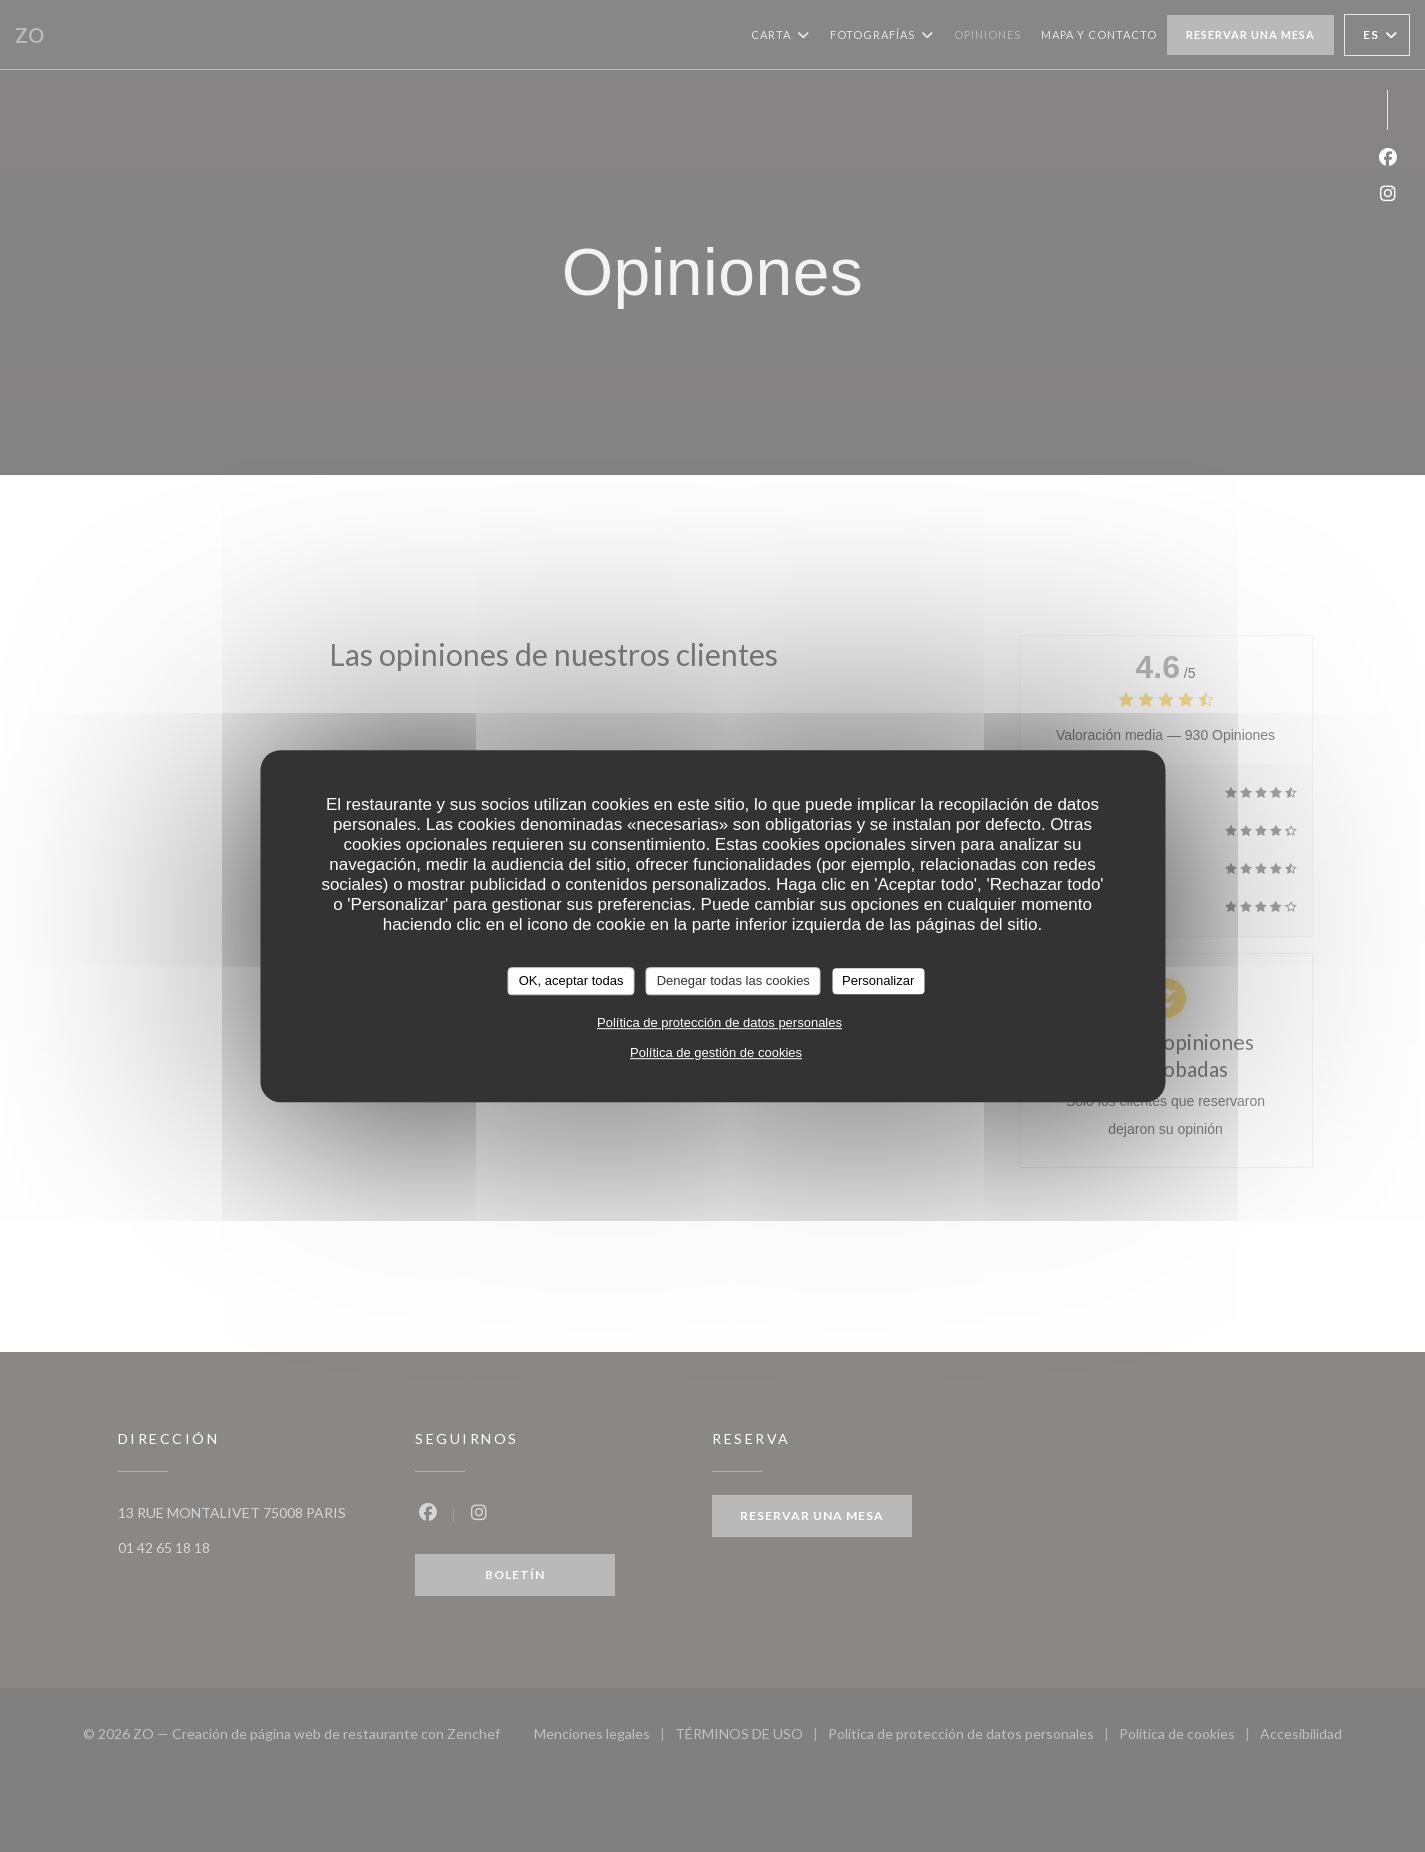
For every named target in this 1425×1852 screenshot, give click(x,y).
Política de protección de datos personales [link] (719, 1022)
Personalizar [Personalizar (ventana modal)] (878, 980)
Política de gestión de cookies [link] (716, 1052)
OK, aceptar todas (571, 980)
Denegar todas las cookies (733, 980)
